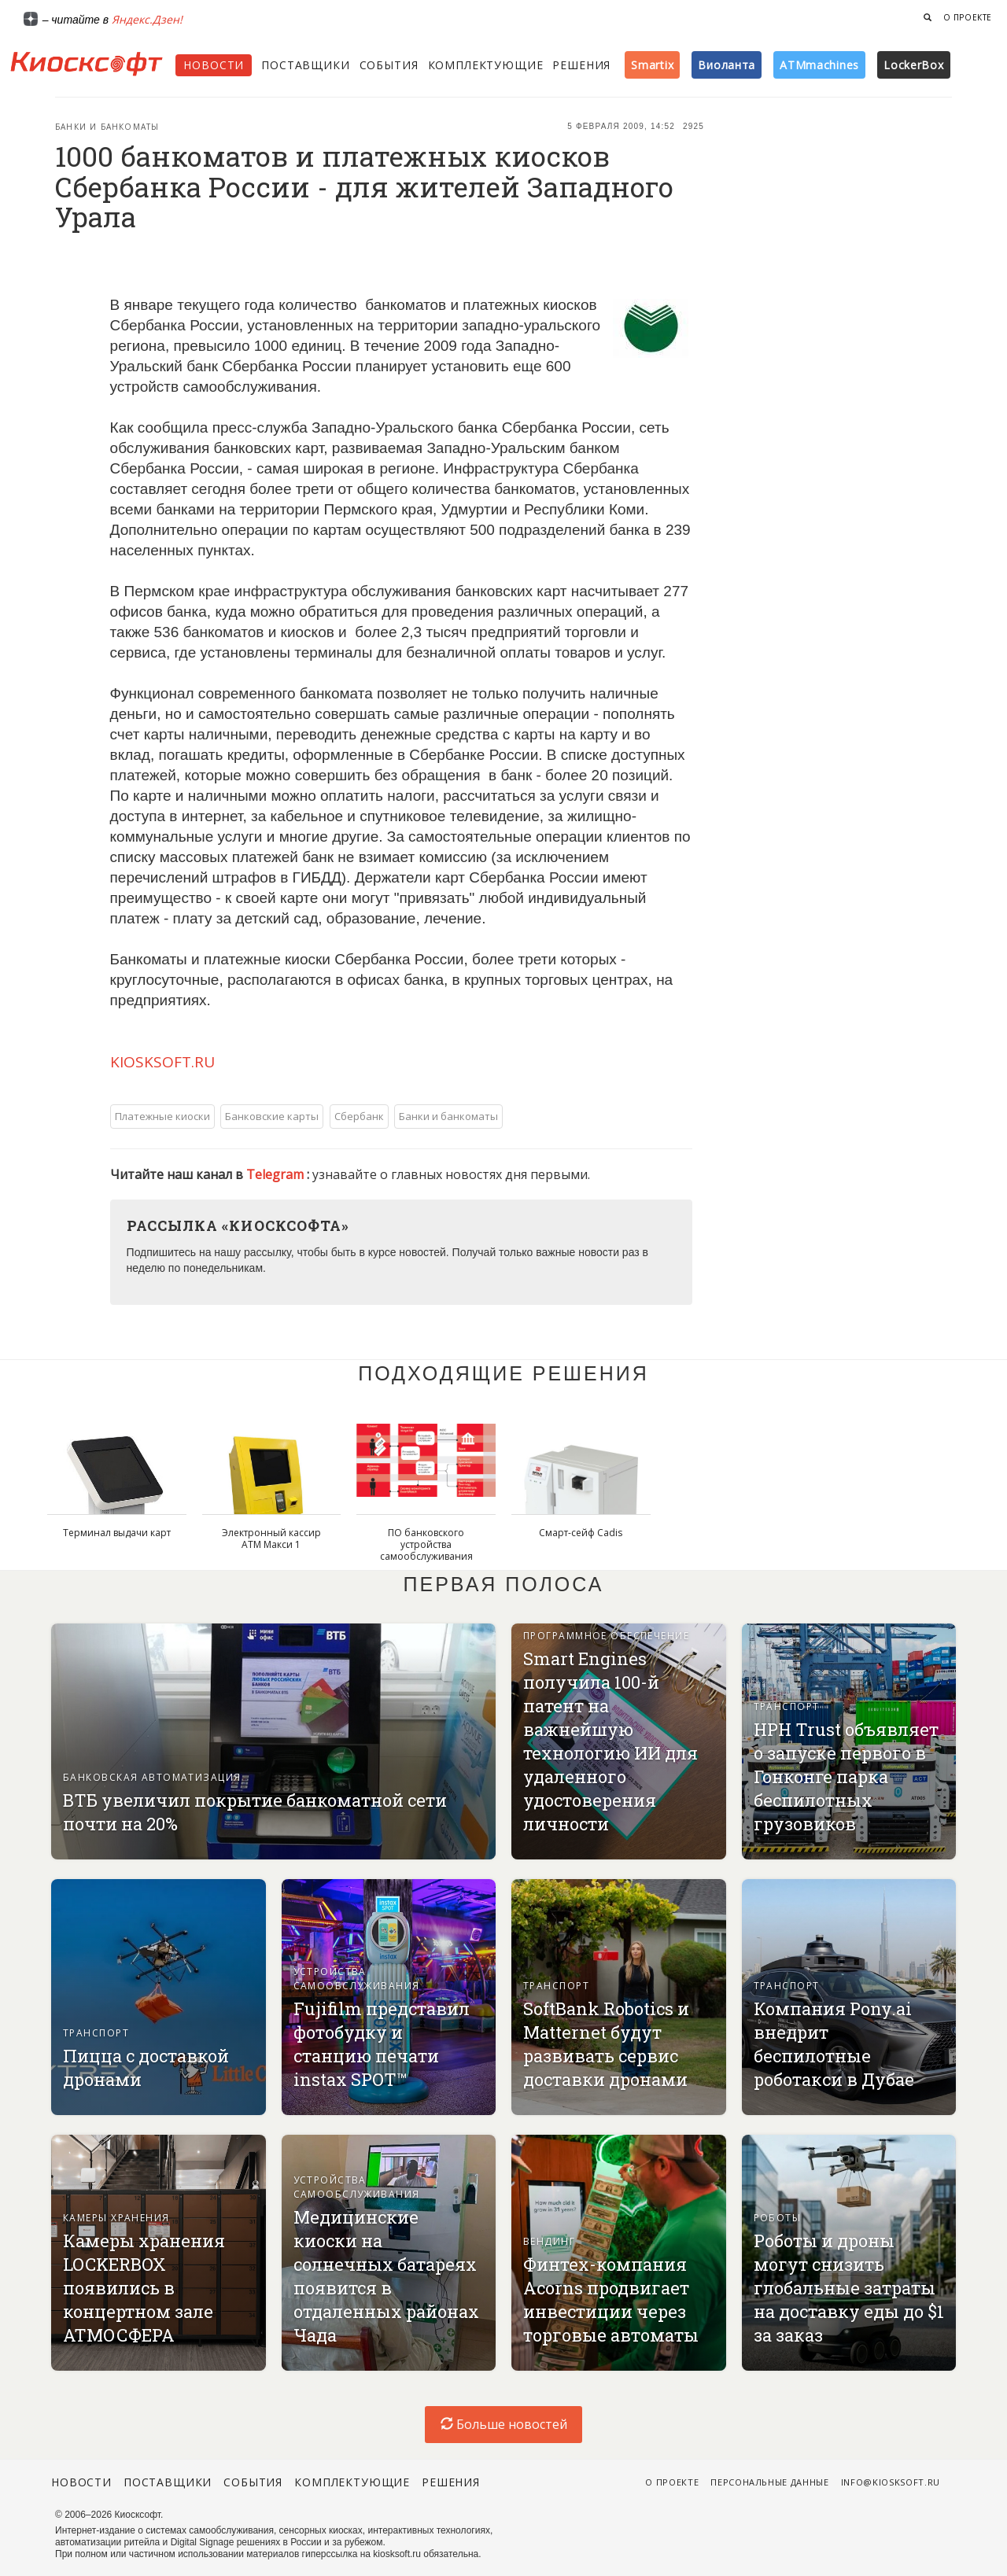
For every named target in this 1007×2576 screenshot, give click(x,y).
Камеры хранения (116, 2217)
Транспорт (787, 1706)
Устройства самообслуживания (356, 1978)
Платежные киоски (162, 1116)
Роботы (778, 2217)
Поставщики (305, 64)
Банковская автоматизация (152, 1777)
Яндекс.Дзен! (147, 19)
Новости (213, 64)
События (389, 64)
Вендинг (549, 2241)
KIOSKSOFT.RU (162, 1062)
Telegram (276, 1174)
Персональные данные (769, 2482)
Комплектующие (486, 64)
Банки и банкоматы (107, 126)
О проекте (967, 17)
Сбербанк (359, 1116)
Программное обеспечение (606, 1635)
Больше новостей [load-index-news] (504, 2424)
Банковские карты (272, 1116)
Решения (581, 64)
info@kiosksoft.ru (890, 2482)
